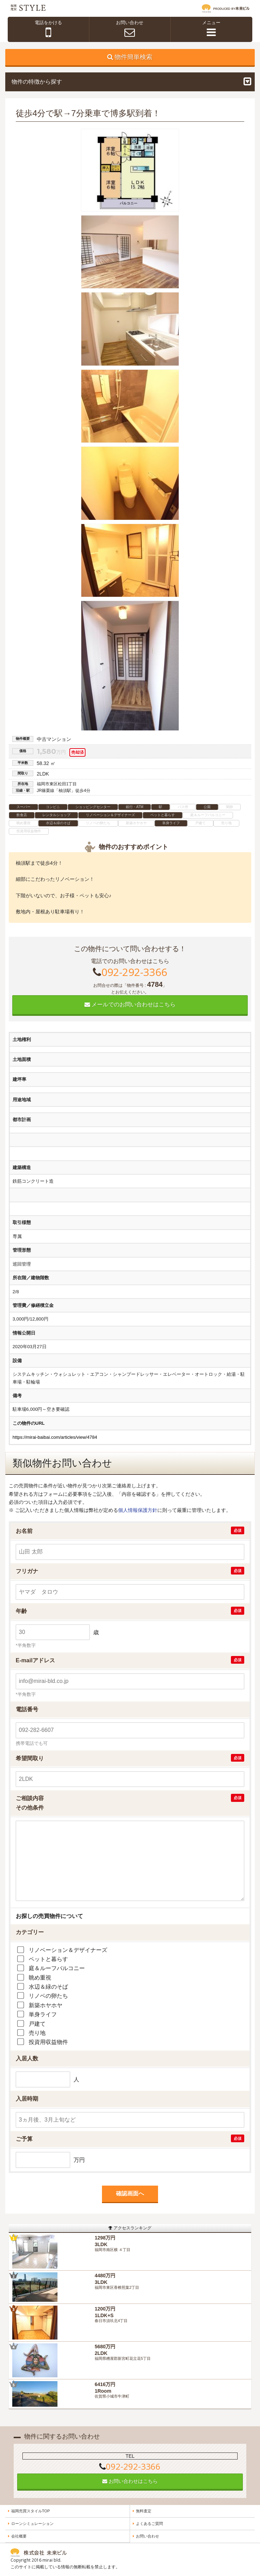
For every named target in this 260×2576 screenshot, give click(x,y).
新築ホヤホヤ (45, 2005)
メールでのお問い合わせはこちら (130, 1004)
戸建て (37, 2024)
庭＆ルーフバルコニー (57, 1968)
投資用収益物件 (48, 2042)
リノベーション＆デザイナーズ (68, 1950)
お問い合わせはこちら (130, 2481)
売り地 (37, 2033)
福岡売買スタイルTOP (30, 2511)
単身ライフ (43, 2014)
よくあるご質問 (149, 2523)
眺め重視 (40, 1978)
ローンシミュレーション (32, 2523)
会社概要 (19, 2536)
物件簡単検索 (133, 57)
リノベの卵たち (48, 1996)
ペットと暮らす (48, 1959)
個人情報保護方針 (137, 1510)
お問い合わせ (147, 2536)
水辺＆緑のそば (48, 1987)
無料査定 (143, 2511)
